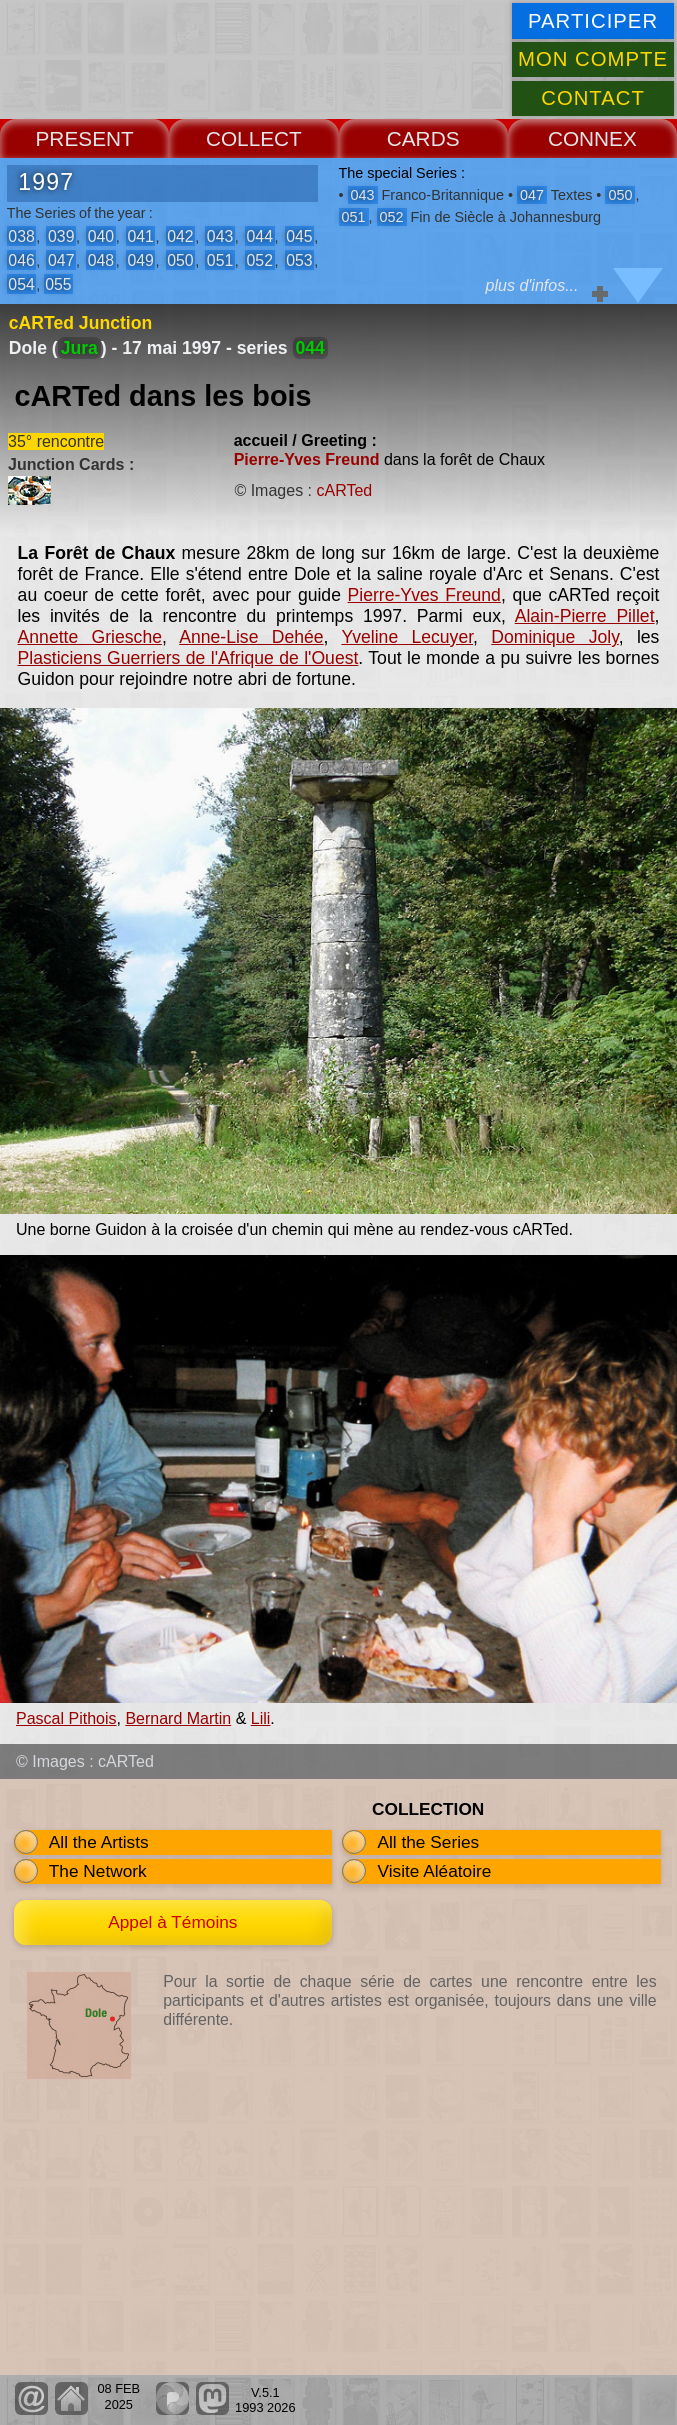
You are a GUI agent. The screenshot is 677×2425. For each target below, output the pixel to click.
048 (101, 260)
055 (58, 284)
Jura (79, 348)
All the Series (428, 1842)
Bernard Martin (178, 1718)
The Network (98, 1871)
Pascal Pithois (66, 1718)
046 (21, 260)
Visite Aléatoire (434, 1871)
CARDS (423, 138)
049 (140, 260)
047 (61, 260)
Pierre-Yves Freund (307, 459)
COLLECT (254, 138)
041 (140, 236)
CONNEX (592, 138)
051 (220, 260)
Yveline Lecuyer (407, 637)
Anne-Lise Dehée (251, 637)
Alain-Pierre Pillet (585, 616)
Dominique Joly (554, 637)
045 (299, 236)
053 (299, 260)
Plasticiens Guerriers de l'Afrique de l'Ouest (188, 658)
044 (260, 236)
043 (220, 236)
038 (21, 236)
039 (61, 236)
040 (101, 236)
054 (21, 284)
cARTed (344, 490)
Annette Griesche (90, 637)
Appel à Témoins (172, 1922)
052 (260, 260)
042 (180, 236)
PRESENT (85, 138)
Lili (261, 1718)
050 (180, 260)
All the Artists (99, 1842)
